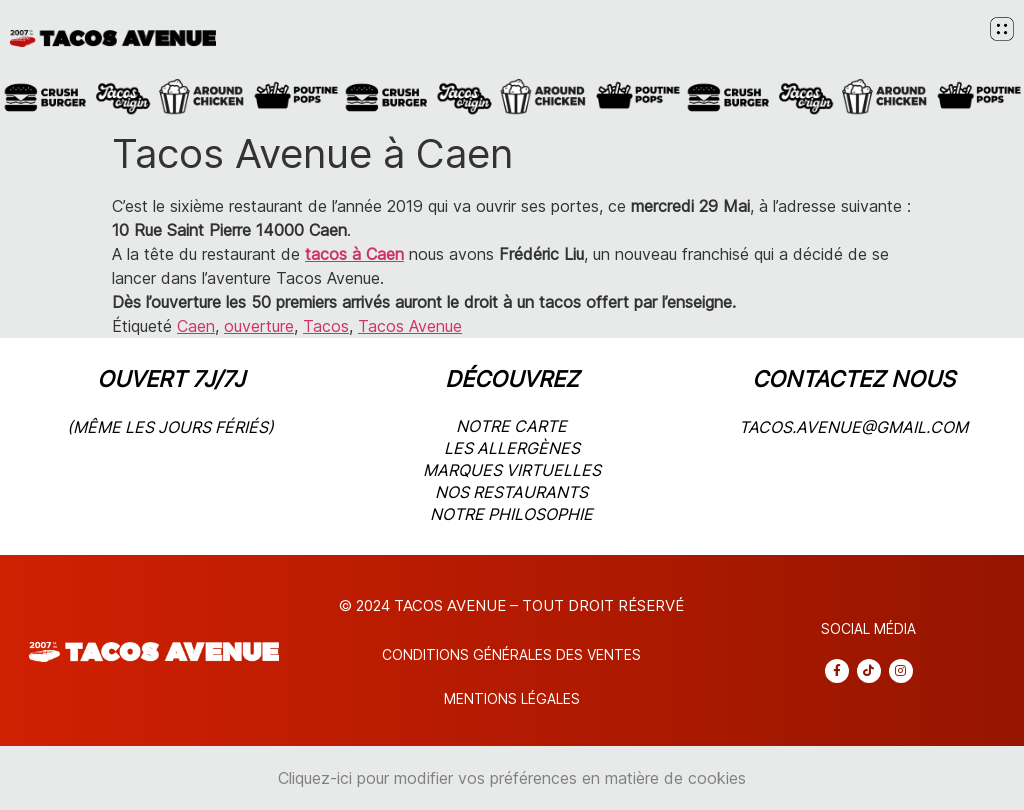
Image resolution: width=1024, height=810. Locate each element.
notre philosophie (511, 514)
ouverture (259, 326)
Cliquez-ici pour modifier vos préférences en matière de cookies (512, 778)
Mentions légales (512, 698)
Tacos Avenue (410, 326)
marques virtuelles (512, 470)
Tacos (326, 326)
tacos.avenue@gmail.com (853, 427)
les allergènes (512, 448)
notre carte (511, 426)
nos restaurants (511, 492)
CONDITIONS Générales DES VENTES (511, 654)
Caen (196, 326)
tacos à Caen (354, 254)
